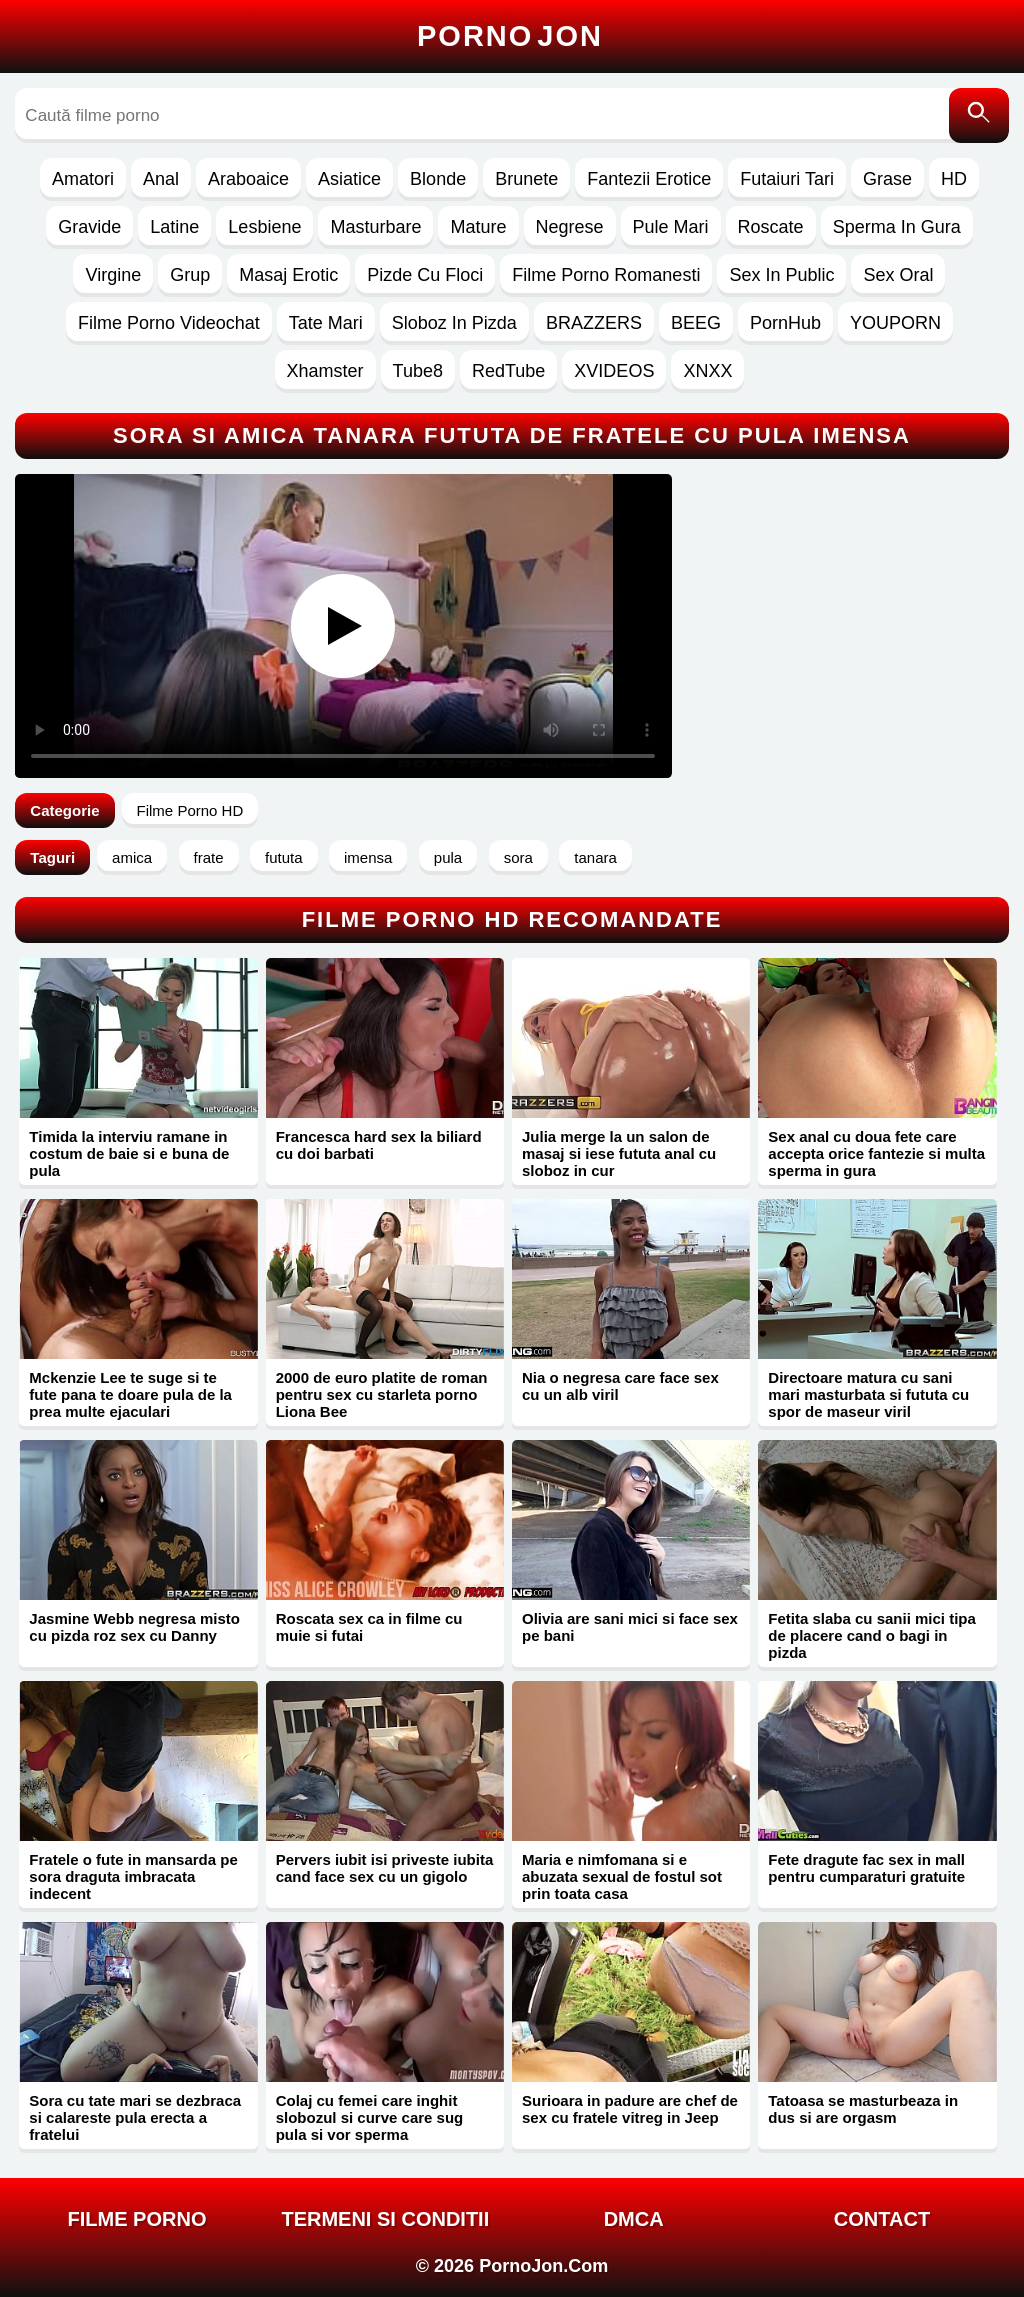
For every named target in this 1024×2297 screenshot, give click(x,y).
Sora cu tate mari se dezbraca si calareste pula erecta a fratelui (135, 2117)
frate (209, 857)
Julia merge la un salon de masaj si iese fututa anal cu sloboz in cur (619, 1153)
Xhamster (325, 371)
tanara (595, 857)
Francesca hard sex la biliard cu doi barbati (379, 1145)
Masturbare (375, 227)
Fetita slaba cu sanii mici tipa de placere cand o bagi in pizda (872, 1635)
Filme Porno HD (190, 810)
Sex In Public (781, 275)
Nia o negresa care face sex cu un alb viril (620, 1386)
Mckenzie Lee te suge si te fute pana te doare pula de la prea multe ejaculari (130, 1394)
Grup (190, 275)
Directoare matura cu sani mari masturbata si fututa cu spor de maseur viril (868, 1394)
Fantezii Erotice (649, 179)
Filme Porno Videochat (169, 323)
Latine (174, 227)
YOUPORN (895, 323)
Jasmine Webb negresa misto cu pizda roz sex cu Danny (134, 1627)
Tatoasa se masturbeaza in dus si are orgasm (863, 2109)
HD (954, 179)
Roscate (771, 227)
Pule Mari (671, 227)
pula (448, 857)
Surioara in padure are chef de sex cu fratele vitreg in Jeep (630, 2109)
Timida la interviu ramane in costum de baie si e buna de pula (129, 1153)
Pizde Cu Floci (425, 275)
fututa (284, 857)
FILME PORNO (137, 2219)
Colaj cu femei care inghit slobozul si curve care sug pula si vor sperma (370, 2117)
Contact (882, 2219)
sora (518, 857)
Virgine (113, 275)
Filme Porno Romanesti (606, 275)
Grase (887, 179)
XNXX (707, 371)
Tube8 (418, 371)
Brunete (526, 179)
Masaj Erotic (288, 275)
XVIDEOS (614, 371)
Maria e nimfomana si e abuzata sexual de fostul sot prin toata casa (622, 1876)
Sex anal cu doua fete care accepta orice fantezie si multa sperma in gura (876, 1153)
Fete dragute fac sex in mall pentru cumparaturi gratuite (866, 1868)
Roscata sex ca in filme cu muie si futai (369, 1627)
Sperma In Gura (897, 227)
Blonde (438, 179)
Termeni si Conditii (385, 2219)
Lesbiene (264, 227)
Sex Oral (898, 275)
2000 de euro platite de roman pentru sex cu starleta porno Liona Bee (382, 1394)
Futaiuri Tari (787, 179)
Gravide (89, 227)
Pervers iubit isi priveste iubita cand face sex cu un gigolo (385, 1868)
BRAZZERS (594, 323)
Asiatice (349, 179)
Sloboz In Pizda (454, 323)
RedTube (508, 371)
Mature (478, 227)
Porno (510, 36)
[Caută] (979, 115)
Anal (161, 179)
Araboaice (248, 179)
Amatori (83, 179)
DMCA (634, 2219)
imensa (368, 857)
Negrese (570, 227)
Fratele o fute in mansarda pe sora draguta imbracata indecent (133, 1876)
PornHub (785, 323)
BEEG (696, 323)
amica (132, 857)
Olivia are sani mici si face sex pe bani (630, 1627)
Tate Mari (326, 323)
